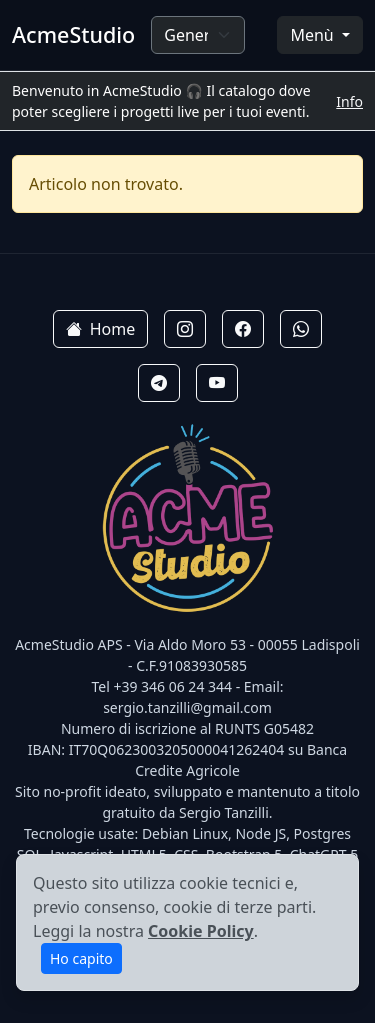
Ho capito (81, 958)
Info (349, 101)
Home (101, 329)
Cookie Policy (201, 931)
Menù (313, 35)
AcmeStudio (73, 35)
